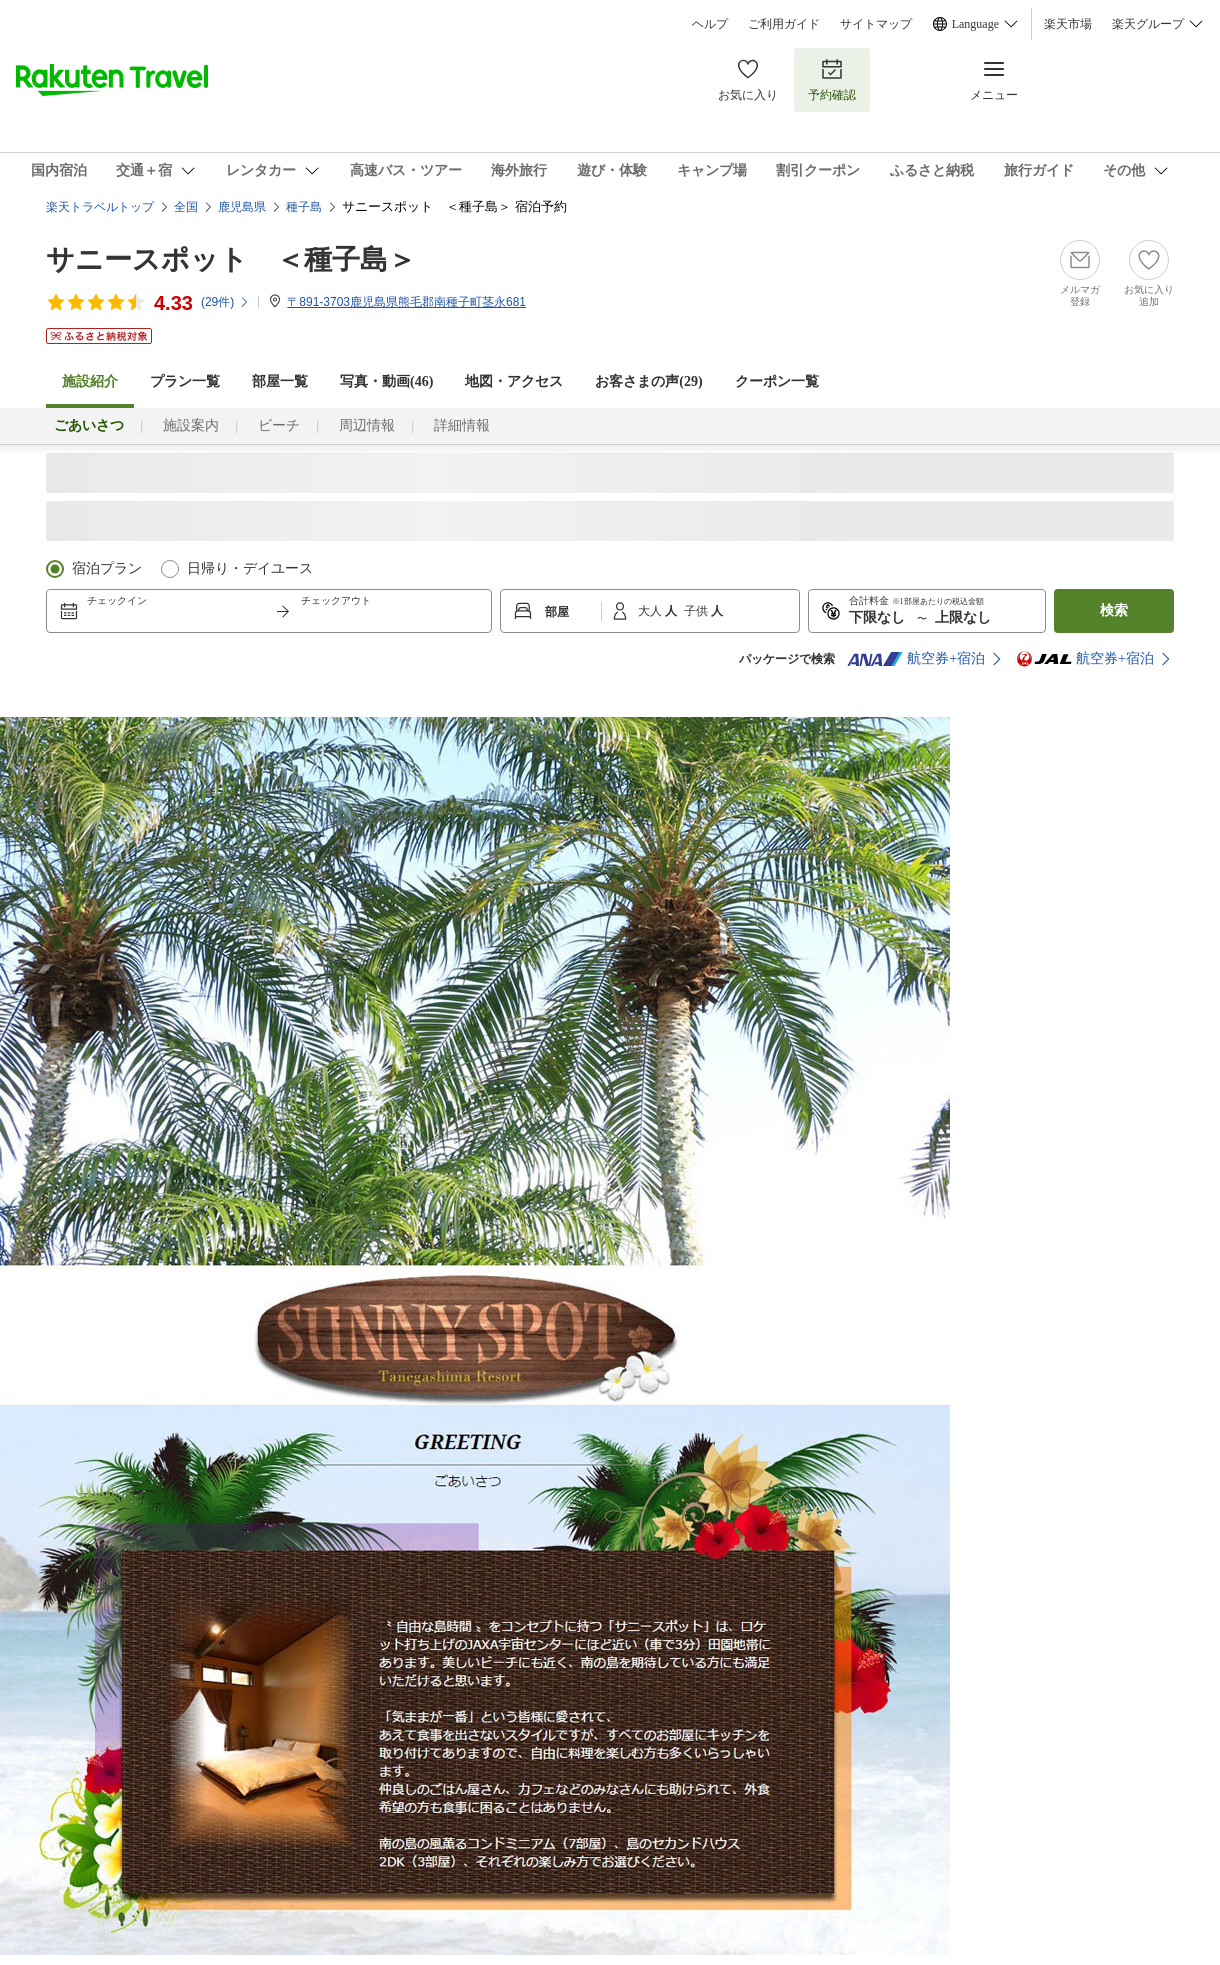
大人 (651, 611)
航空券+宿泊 (916, 659)
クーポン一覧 (777, 381)
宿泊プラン (107, 568)
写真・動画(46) (386, 381)
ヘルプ (710, 24)
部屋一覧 (280, 381)
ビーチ (279, 425)
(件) (225, 302)
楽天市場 (1068, 24)
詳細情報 (462, 425)
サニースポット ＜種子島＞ (231, 259)
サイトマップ (876, 24)
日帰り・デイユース (250, 568)
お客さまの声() (648, 381)
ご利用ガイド (784, 24)
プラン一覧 (185, 381)
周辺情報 (367, 425)
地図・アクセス (514, 381)
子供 (697, 611)
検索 (1114, 610)
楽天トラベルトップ (100, 207)
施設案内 (191, 425)
